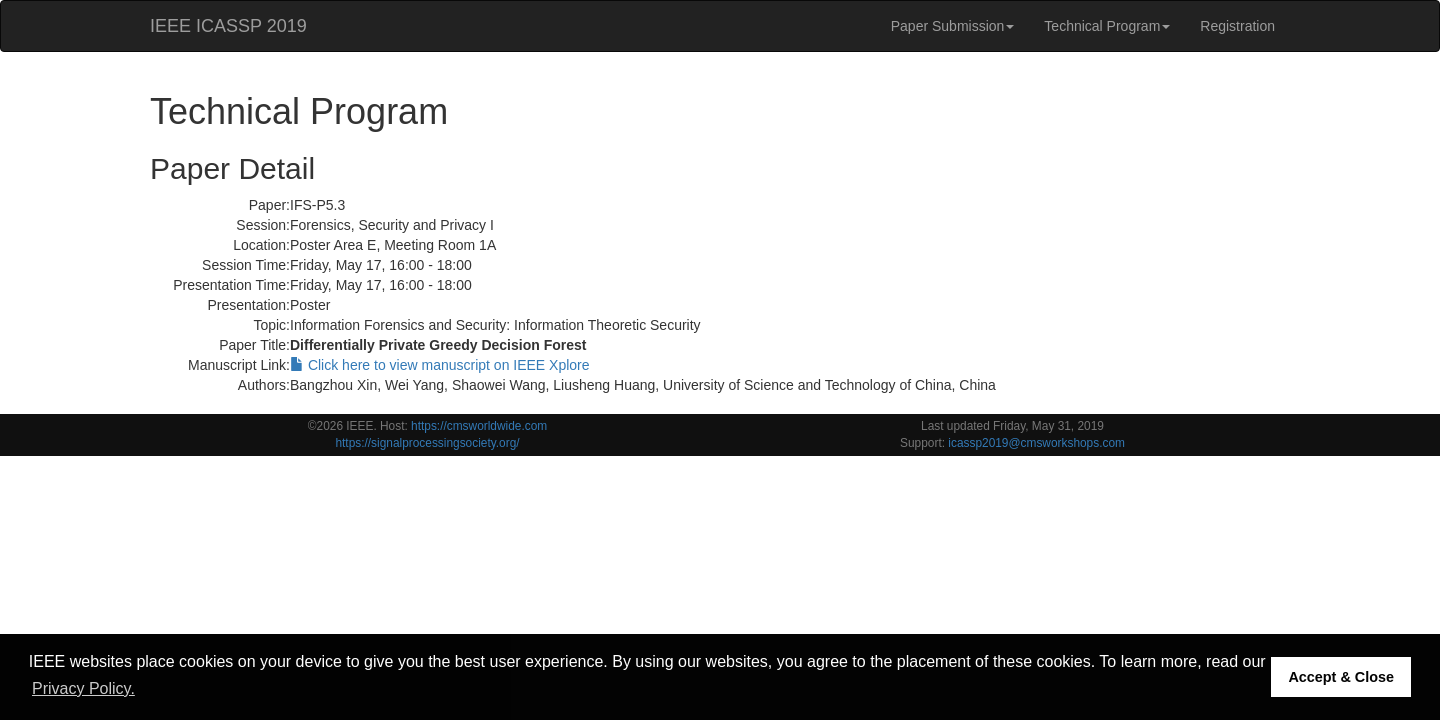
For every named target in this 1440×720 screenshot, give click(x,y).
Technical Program (1107, 26)
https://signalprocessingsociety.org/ (427, 443)
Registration (1237, 26)
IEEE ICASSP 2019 (228, 26)
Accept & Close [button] (1341, 677)
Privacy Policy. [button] (83, 688)
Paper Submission (953, 26)
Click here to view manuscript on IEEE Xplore (440, 365)
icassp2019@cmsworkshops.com (1036, 443)
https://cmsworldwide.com (479, 426)
